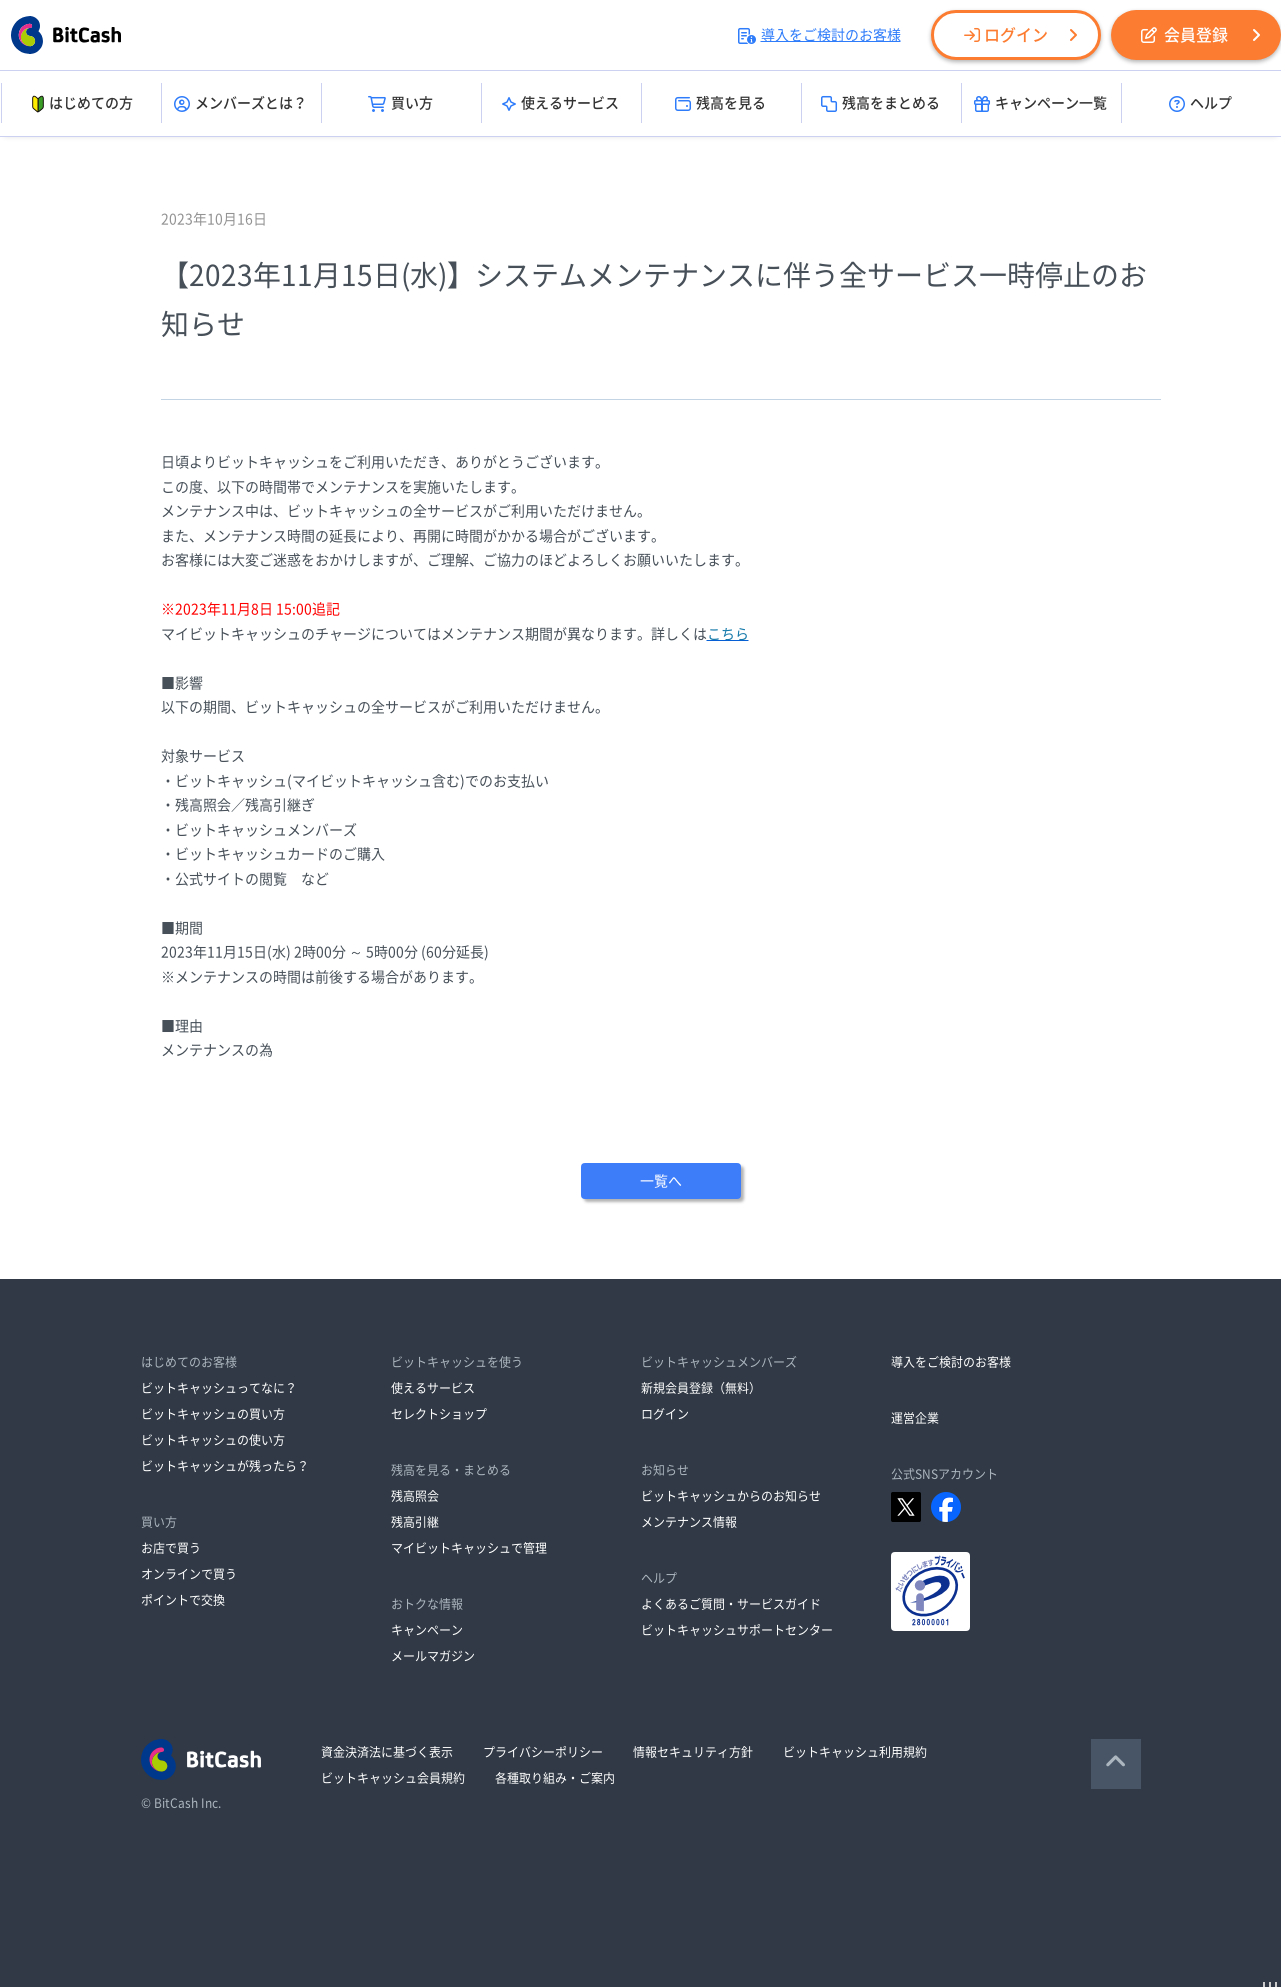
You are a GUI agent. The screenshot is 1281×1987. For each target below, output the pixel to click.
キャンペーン (427, 1630)
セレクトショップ (439, 1414)
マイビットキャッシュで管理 (469, 1548)
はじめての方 (80, 104)
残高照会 (415, 1496)
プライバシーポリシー (543, 1752)
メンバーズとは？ (240, 104)
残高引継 (415, 1522)
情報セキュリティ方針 (693, 1752)
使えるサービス (560, 104)
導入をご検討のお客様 (819, 35)
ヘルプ (1200, 104)
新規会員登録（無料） (701, 1388)
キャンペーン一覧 (1040, 104)
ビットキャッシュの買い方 (213, 1414)
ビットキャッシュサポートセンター (737, 1630)
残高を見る (720, 104)
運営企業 (915, 1418)
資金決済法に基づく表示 (387, 1752)
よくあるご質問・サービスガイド (731, 1604)
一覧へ (661, 1181)
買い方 (400, 104)
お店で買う (171, 1548)
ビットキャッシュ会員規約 (393, 1778)
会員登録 (1184, 35)
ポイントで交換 (183, 1600)
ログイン (1006, 35)
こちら (728, 634)
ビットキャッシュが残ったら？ (225, 1466)
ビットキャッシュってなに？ (219, 1388)
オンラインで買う (189, 1574)
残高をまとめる (880, 104)
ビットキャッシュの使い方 (213, 1440)
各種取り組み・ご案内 (555, 1778)
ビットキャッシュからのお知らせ (731, 1496)
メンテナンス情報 (689, 1522)
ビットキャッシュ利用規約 (855, 1752)
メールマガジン (433, 1656)
